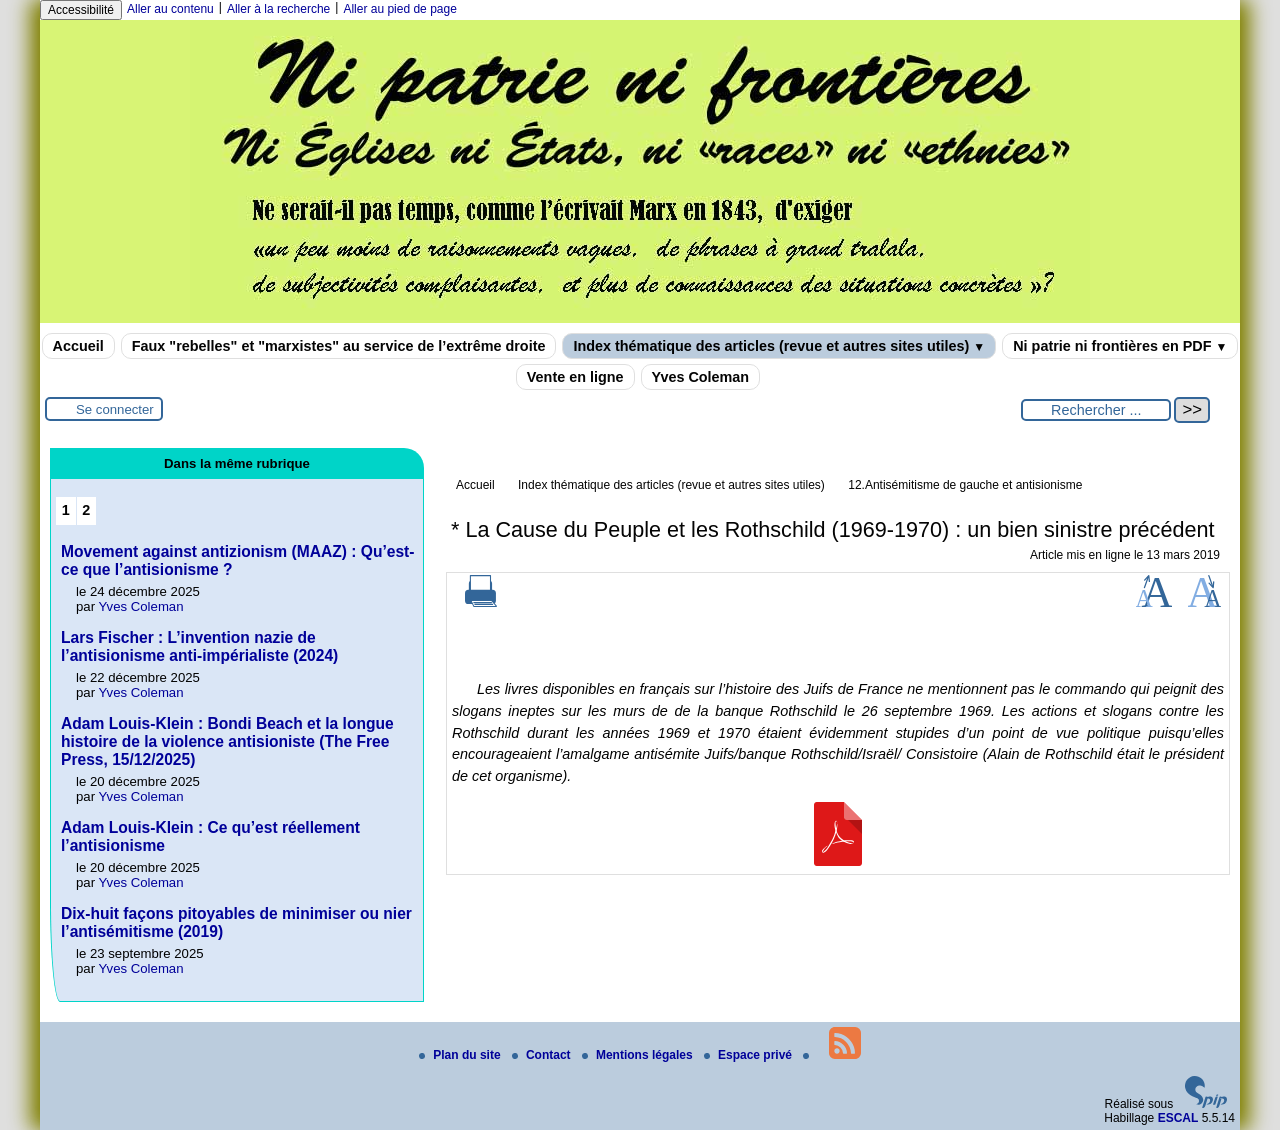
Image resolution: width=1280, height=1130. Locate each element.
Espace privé (749, 1055)
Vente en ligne (575, 377)
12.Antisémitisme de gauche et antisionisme (965, 485)
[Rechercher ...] (1096, 410)
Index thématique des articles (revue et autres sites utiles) (779, 346)
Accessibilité (81, 10)
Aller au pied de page (399, 9)
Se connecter (115, 409)
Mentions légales (639, 1055)
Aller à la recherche (278, 9)
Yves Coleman (701, 377)
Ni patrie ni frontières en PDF (1120, 346)
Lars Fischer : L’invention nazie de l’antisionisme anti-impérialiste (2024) (199, 646)
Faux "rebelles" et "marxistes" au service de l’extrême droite (339, 346)
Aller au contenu (170, 9)
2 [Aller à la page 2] (86, 510)
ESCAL (1178, 1118)
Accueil (78, 346)
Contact (543, 1055)
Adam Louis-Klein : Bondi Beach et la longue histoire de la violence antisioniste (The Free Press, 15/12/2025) (227, 741)
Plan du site (461, 1055)
